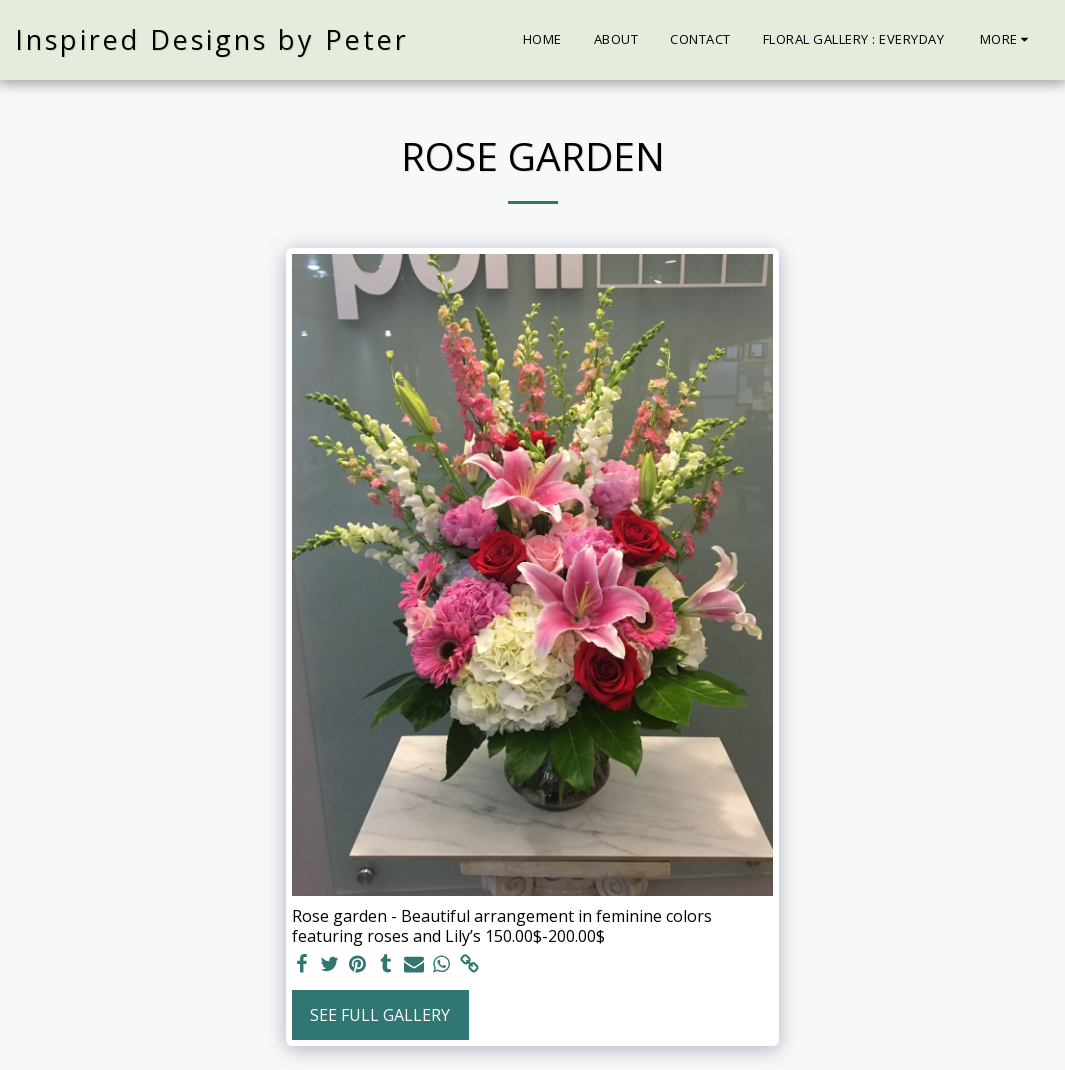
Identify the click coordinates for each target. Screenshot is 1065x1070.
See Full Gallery (380, 1015)
